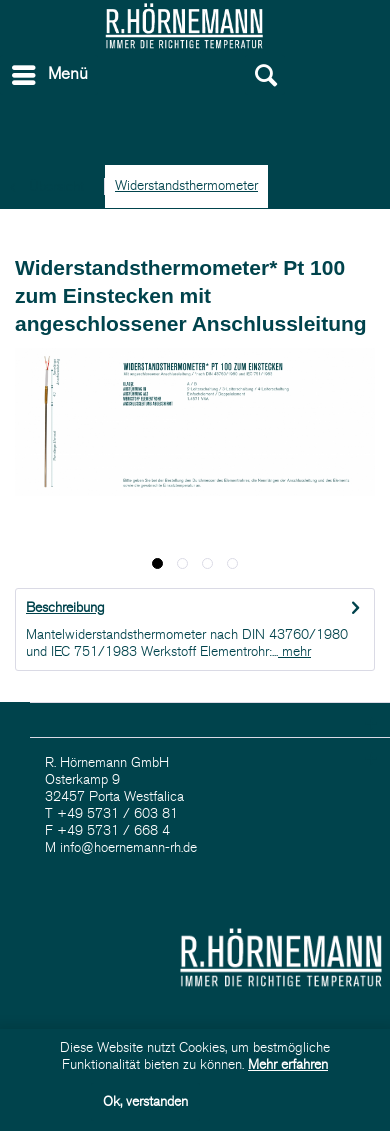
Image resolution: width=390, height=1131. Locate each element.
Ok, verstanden (145, 1101)
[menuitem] (99, 75)
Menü (50, 71)
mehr (294, 651)
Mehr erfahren (288, 1064)
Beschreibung (65, 607)
